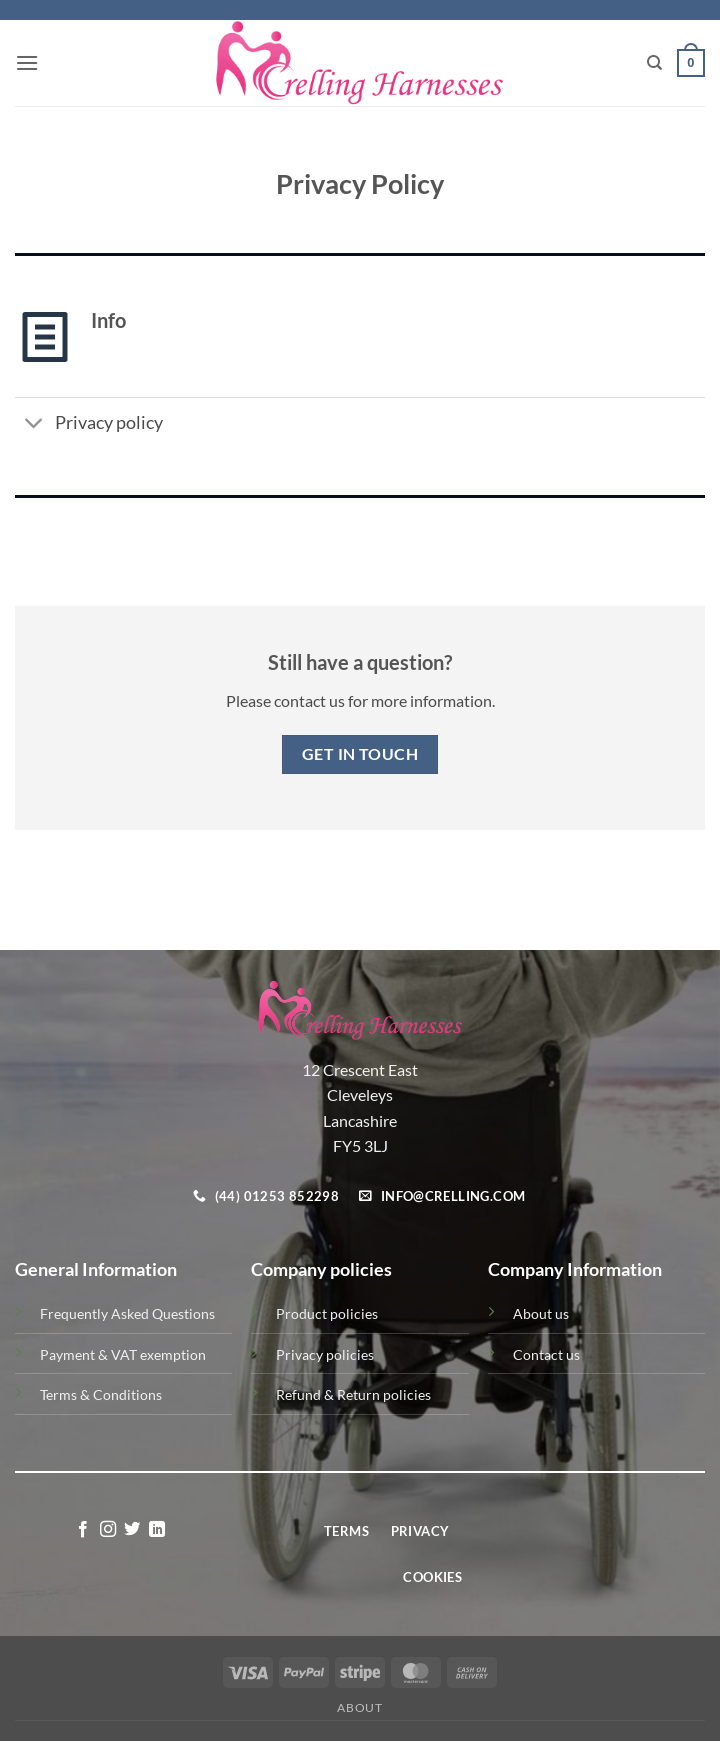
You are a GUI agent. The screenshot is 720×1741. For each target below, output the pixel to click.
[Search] (654, 63)
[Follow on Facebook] (83, 1530)
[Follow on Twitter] (132, 1530)
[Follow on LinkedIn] (157, 1530)
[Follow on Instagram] (108, 1530)
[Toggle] (34, 424)
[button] (27, 62)
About (359, 1707)
